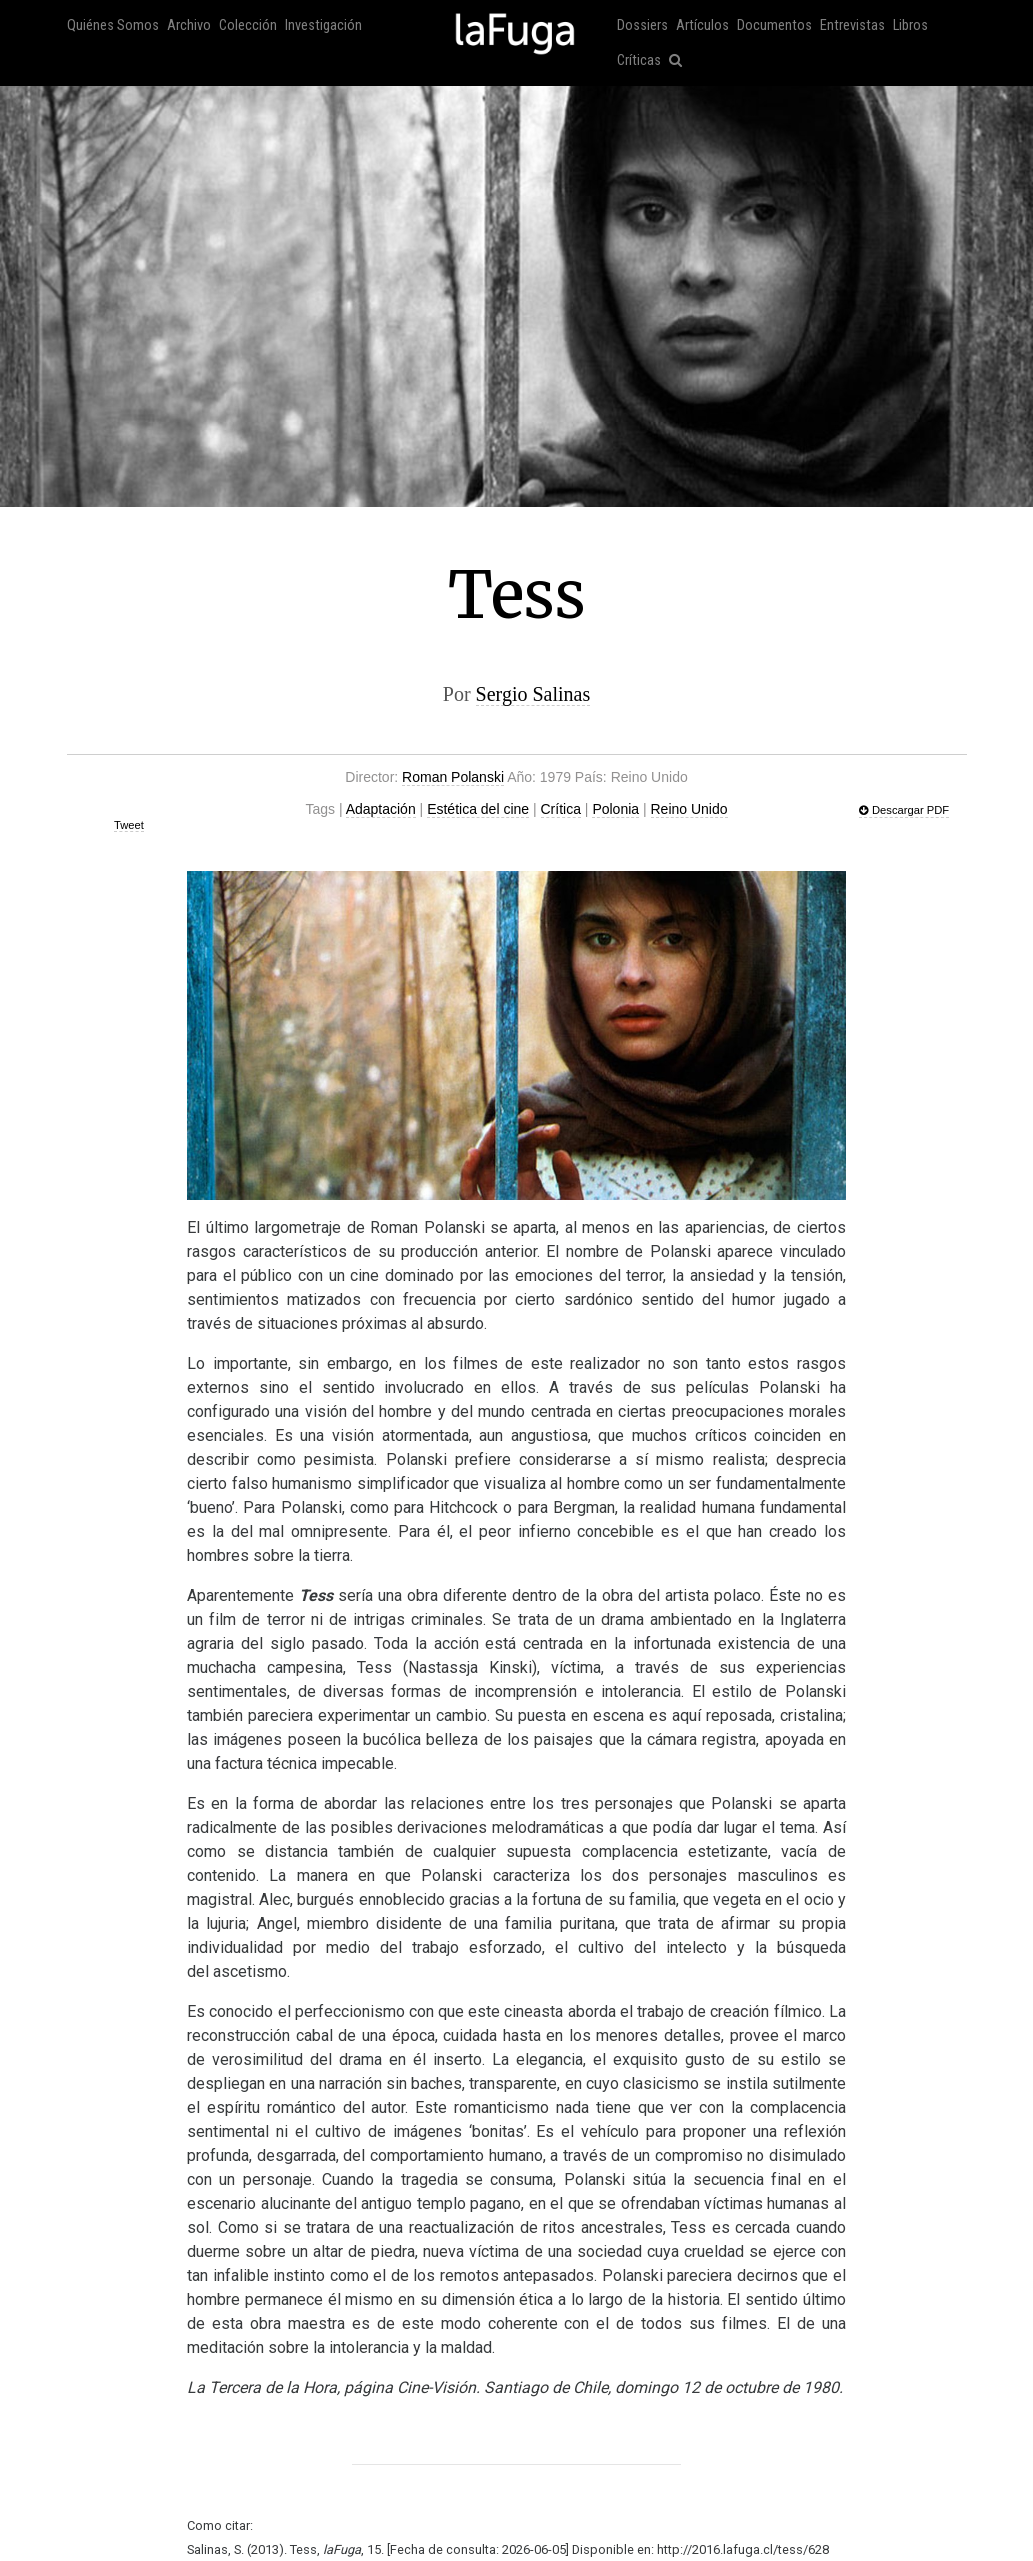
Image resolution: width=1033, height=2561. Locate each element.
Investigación (323, 25)
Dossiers (642, 25)
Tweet (129, 825)
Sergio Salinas (533, 694)
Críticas (639, 60)
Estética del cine (478, 809)
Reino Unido (689, 809)
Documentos (774, 25)
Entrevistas (852, 25)
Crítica (561, 809)
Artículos (702, 25)
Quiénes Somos (113, 25)
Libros (910, 25)
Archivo (189, 25)
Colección (248, 25)
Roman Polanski (453, 777)
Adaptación (381, 809)
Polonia (615, 809)
